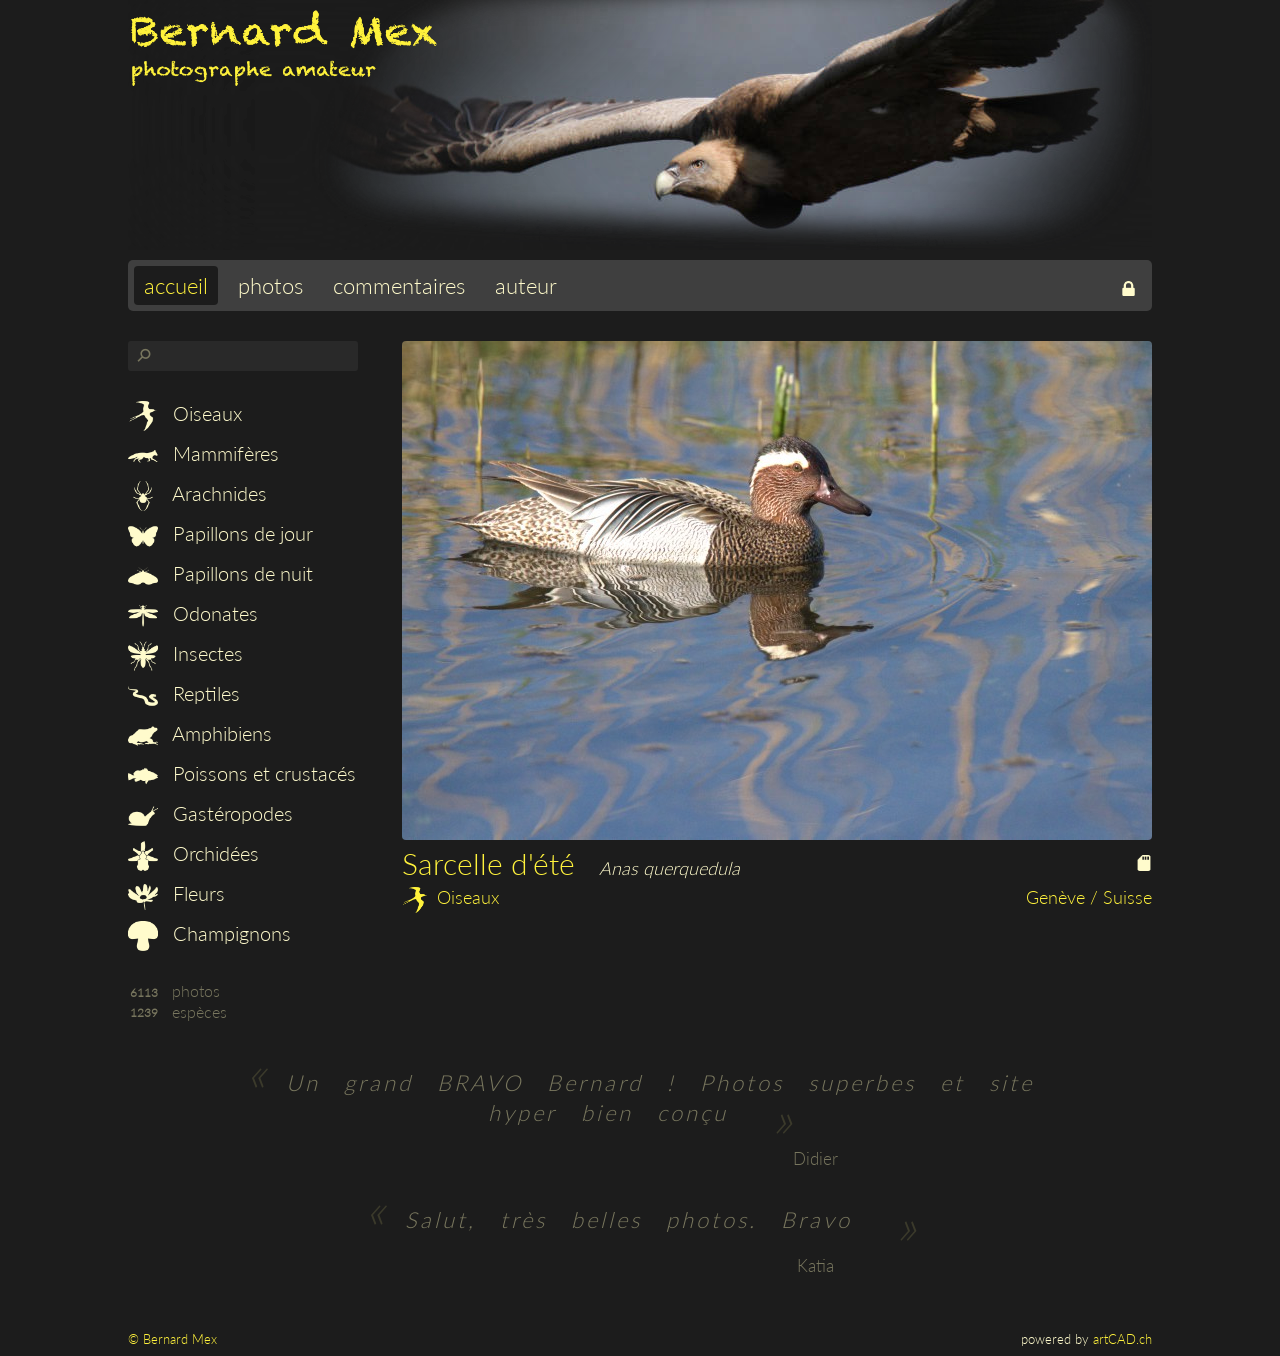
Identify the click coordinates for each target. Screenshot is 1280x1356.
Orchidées (193, 853)
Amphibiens (200, 733)
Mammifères (203, 453)
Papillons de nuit (220, 573)
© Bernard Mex (172, 1339)
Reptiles (184, 693)
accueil (176, 285)
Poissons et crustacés (242, 773)
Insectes (185, 653)
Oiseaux (185, 413)
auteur (526, 285)
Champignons (209, 933)
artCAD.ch (1122, 1339)
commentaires (399, 285)
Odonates (193, 613)
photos (270, 285)
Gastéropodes (210, 813)
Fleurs (176, 893)
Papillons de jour (220, 533)
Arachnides (197, 493)
